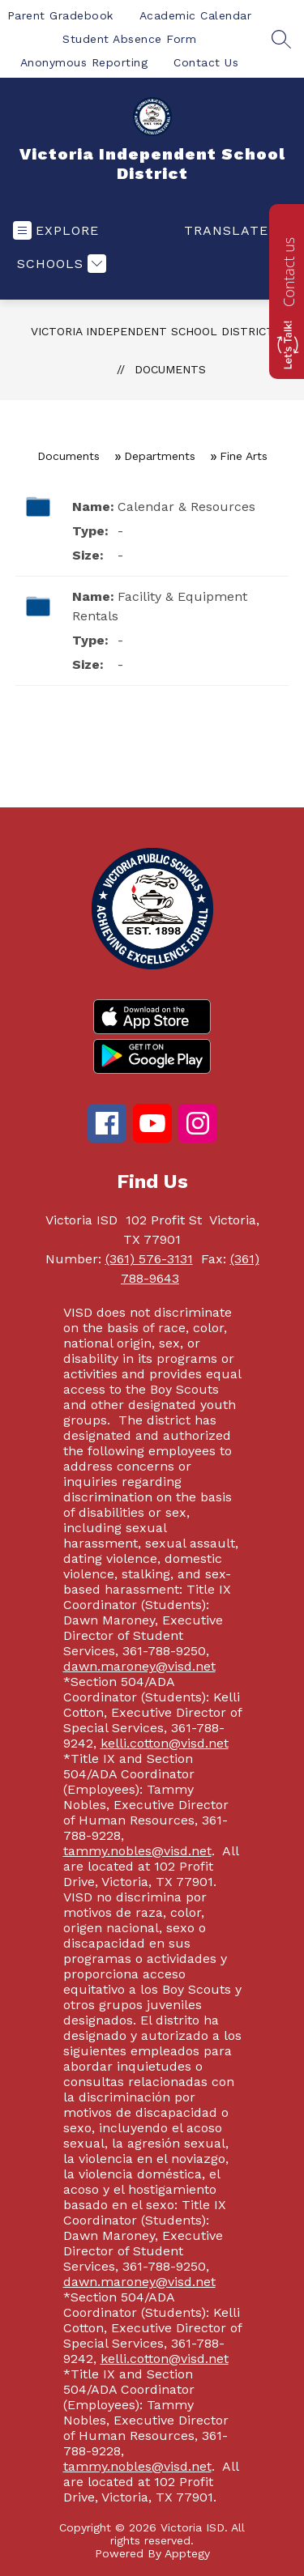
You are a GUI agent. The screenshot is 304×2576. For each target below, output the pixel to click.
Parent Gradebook (60, 15)
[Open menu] (56, 230)
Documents (170, 369)
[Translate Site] (235, 230)
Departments (159, 455)
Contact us (288, 272)
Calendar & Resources (186, 506)
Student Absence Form (129, 38)
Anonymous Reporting (84, 62)
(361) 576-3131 (149, 1259)
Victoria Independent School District (152, 331)
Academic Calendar (195, 15)
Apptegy (187, 2553)
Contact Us (205, 62)
